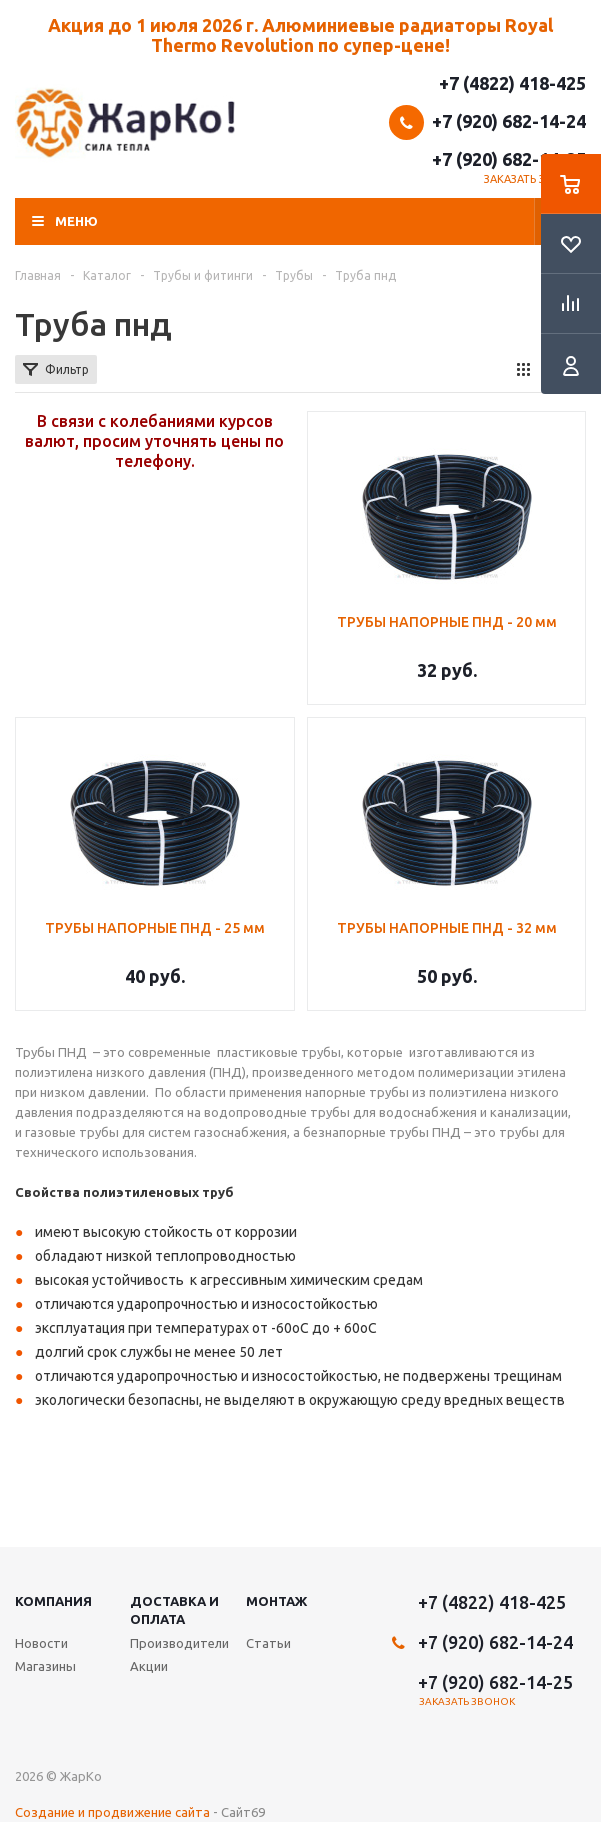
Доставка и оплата (174, 1610)
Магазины (45, 1666)
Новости (41, 1643)
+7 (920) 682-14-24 (509, 121)
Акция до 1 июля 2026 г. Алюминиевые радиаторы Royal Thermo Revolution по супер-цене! (300, 35)
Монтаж (276, 1601)
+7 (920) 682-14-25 (509, 159)
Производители (179, 1643)
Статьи (268, 1643)
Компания (53, 1601)
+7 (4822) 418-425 (512, 83)
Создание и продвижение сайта (112, 1812)
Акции (149, 1666)
